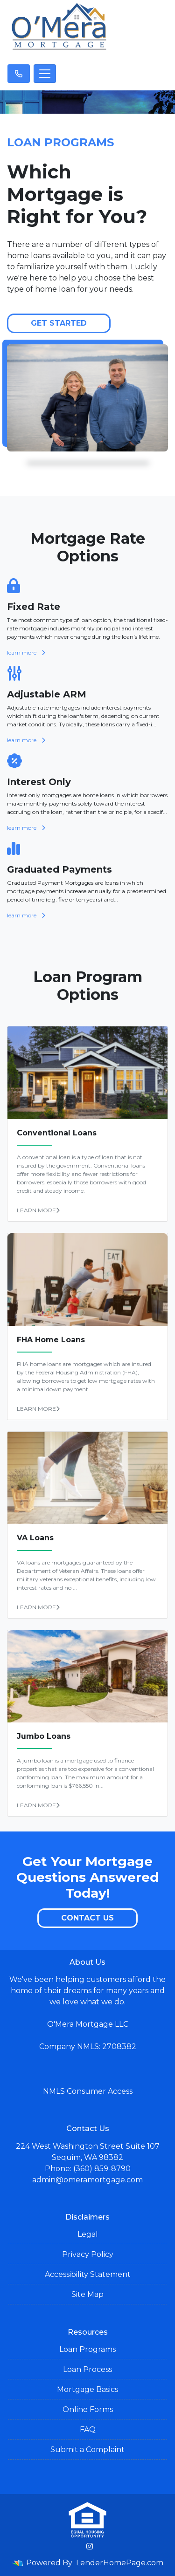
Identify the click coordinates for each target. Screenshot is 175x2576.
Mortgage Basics (87, 2389)
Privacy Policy (87, 2254)
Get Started (59, 323)
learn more (26, 652)
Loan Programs (87, 2349)
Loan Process (87, 2369)
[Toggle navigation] (45, 73)
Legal (87, 2234)
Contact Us (87, 1917)
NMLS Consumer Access (88, 2091)
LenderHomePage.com (119, 2562)
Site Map (87, 2294)
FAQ (88, 2429)
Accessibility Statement (88, 2274)
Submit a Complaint (87, 2449)
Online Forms (88, 2409)
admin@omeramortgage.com (87, 2179)
